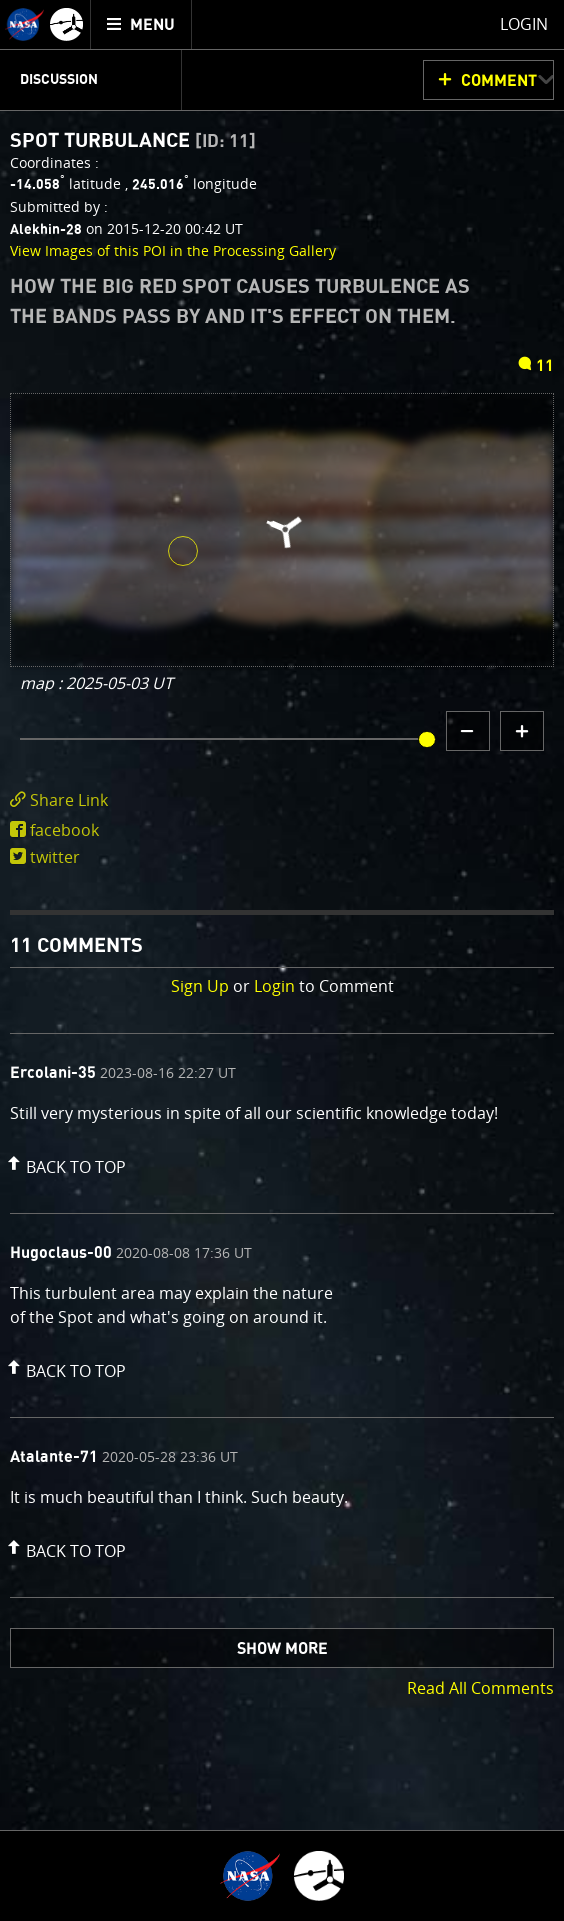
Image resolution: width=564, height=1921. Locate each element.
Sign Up (200, 986)
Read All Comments (480, 1688)
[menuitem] (141, 24)
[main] (282, 960)
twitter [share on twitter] (55, 857)
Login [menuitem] (524, 24)
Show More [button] (282, 1649)
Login (274, 986)
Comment (499, 81)
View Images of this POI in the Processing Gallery (173, 250)
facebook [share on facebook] (64, 830)
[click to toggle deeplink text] (282, 800)
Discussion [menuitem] (59, 80)
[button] (64, 1163)
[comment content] (282, 1116)
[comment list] (282, 1315)
